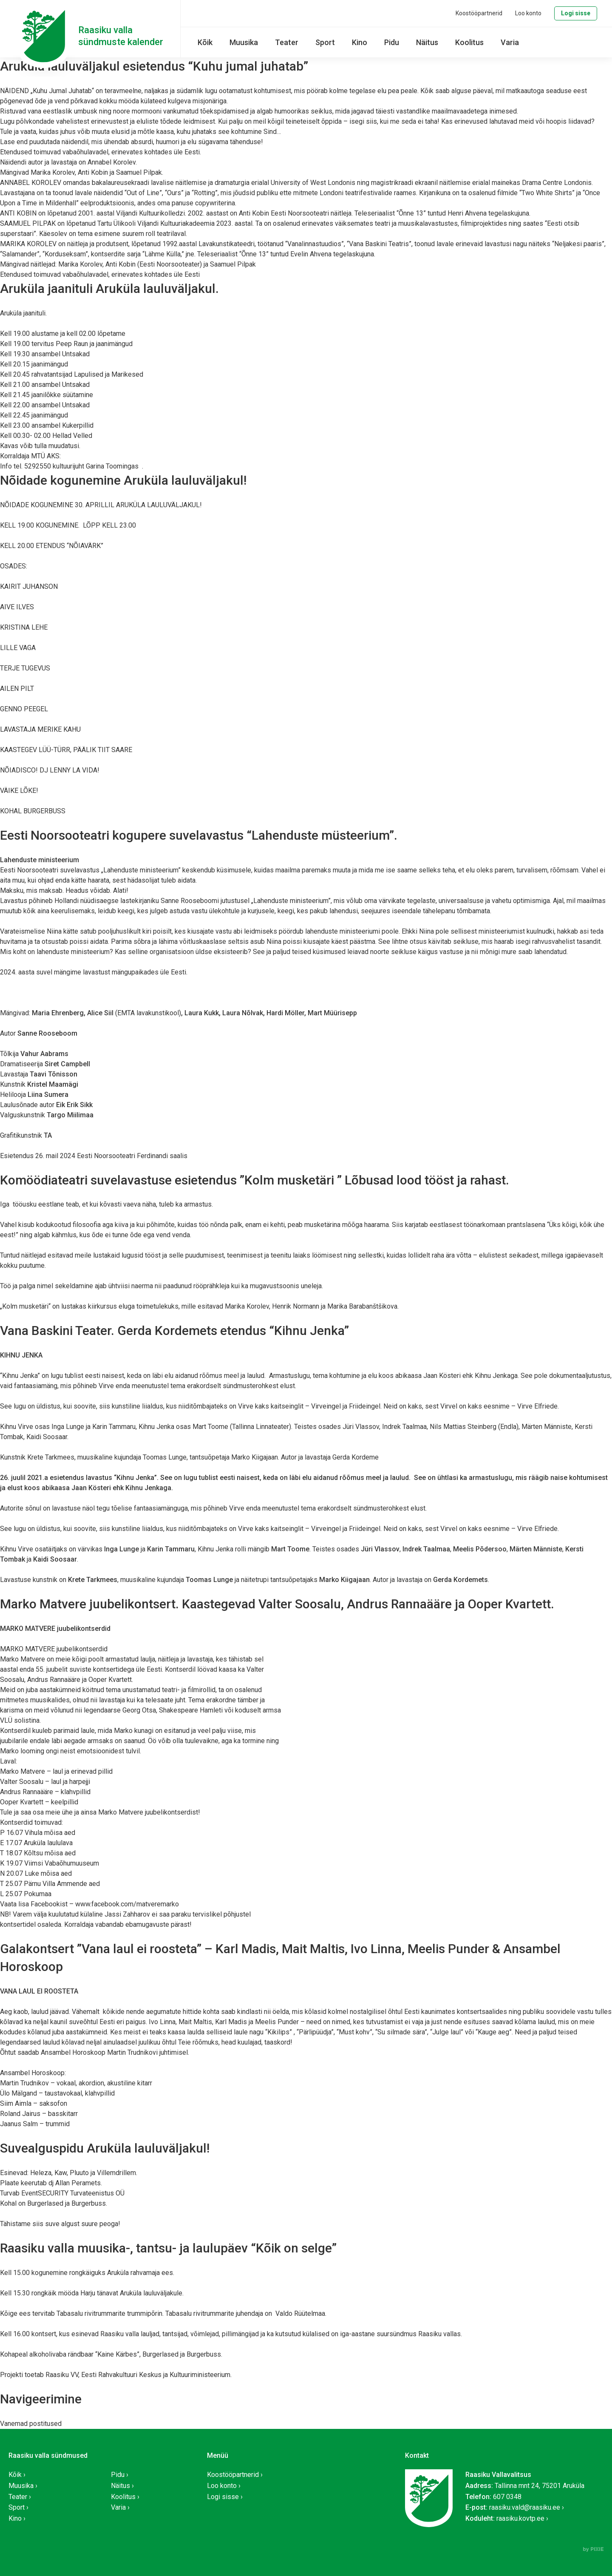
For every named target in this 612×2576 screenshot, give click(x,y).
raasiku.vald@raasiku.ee (524, 2507)
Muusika (244, 42)
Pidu (391, 42)
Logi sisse (575, 13)
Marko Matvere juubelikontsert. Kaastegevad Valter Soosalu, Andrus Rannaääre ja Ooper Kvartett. (277, 1603)
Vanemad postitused (31, 2424)
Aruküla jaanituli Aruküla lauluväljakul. (109, 288)
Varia (510, 42)
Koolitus (469, 42)
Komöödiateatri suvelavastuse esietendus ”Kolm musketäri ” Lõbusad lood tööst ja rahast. (254, 1180)
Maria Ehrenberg (58, 1013)
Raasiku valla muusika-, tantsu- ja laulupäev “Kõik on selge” (168, 2248)
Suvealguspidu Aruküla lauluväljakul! (105, 2148)
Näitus (427, 42)
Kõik (205, 42)
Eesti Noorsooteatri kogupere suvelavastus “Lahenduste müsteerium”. (198, 835)
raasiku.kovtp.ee (520, 2518)
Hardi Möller (285, 1013)
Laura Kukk (201, 1013)
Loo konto (528, 13)
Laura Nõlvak (242, 1013)
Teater (286, 42)
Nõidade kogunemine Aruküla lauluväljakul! (123, 480)
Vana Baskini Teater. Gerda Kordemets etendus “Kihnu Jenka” (174, 1330)
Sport (325, 42)
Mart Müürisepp (332, 1013)
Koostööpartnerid (479, 13)
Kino (359, 42)
